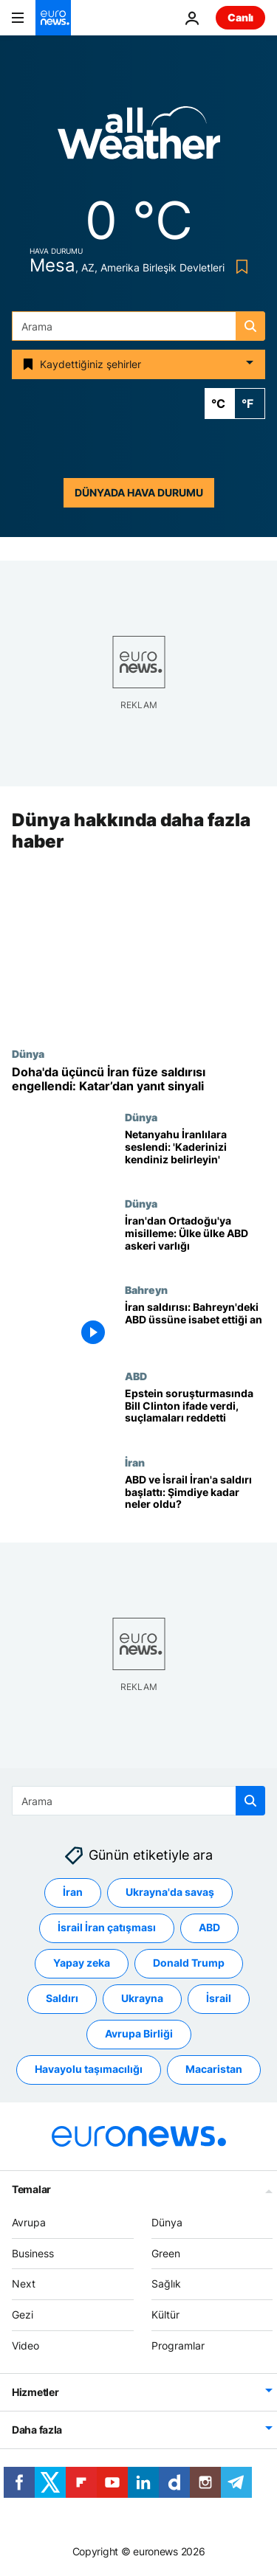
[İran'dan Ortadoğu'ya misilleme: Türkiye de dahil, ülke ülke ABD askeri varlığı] (195, 1240)
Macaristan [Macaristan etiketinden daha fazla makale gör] (213, 2069)
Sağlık (166, 2283)
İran (135, 1462)
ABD (136, 1376)
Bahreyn (146, 1289)
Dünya (28, 1053)
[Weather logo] (139, 137)
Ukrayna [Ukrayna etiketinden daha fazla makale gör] (142, 1998)
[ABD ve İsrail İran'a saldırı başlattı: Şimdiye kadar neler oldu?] (195, 1499)
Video (25, 2345)
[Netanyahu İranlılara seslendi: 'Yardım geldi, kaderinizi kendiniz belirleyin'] (195, 1154)
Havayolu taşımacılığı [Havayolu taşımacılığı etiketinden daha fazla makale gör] (89, 2069)
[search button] (250, 326)
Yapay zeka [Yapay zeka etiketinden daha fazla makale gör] (81, 1962)
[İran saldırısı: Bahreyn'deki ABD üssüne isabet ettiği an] (195, 1326)
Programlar (178, 2345)
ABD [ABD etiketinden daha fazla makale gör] (209, 1927)
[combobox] (138, 326)
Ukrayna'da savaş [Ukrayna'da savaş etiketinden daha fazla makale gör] (170, 1892)
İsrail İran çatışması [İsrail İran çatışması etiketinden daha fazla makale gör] (107, 1927)
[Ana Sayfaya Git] (53, 17)
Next (23, 2283)
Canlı (240, 17)
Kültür (165, 2314)
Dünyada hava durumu (139, 492)
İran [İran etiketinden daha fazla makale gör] (73, 1892)
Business (33, 2253)
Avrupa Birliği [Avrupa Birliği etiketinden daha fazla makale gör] (139, 2033)
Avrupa (29, 2222)
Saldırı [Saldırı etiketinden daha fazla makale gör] (62, 1998)
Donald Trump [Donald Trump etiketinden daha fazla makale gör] (189, 1962)
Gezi (22, 2314)
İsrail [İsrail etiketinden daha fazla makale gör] (218, 1998)
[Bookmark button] (238, 267)
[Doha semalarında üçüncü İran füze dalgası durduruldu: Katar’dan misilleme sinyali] (138, 1079)
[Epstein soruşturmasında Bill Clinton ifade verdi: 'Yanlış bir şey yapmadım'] (195, 1413)
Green (165, 2253)
